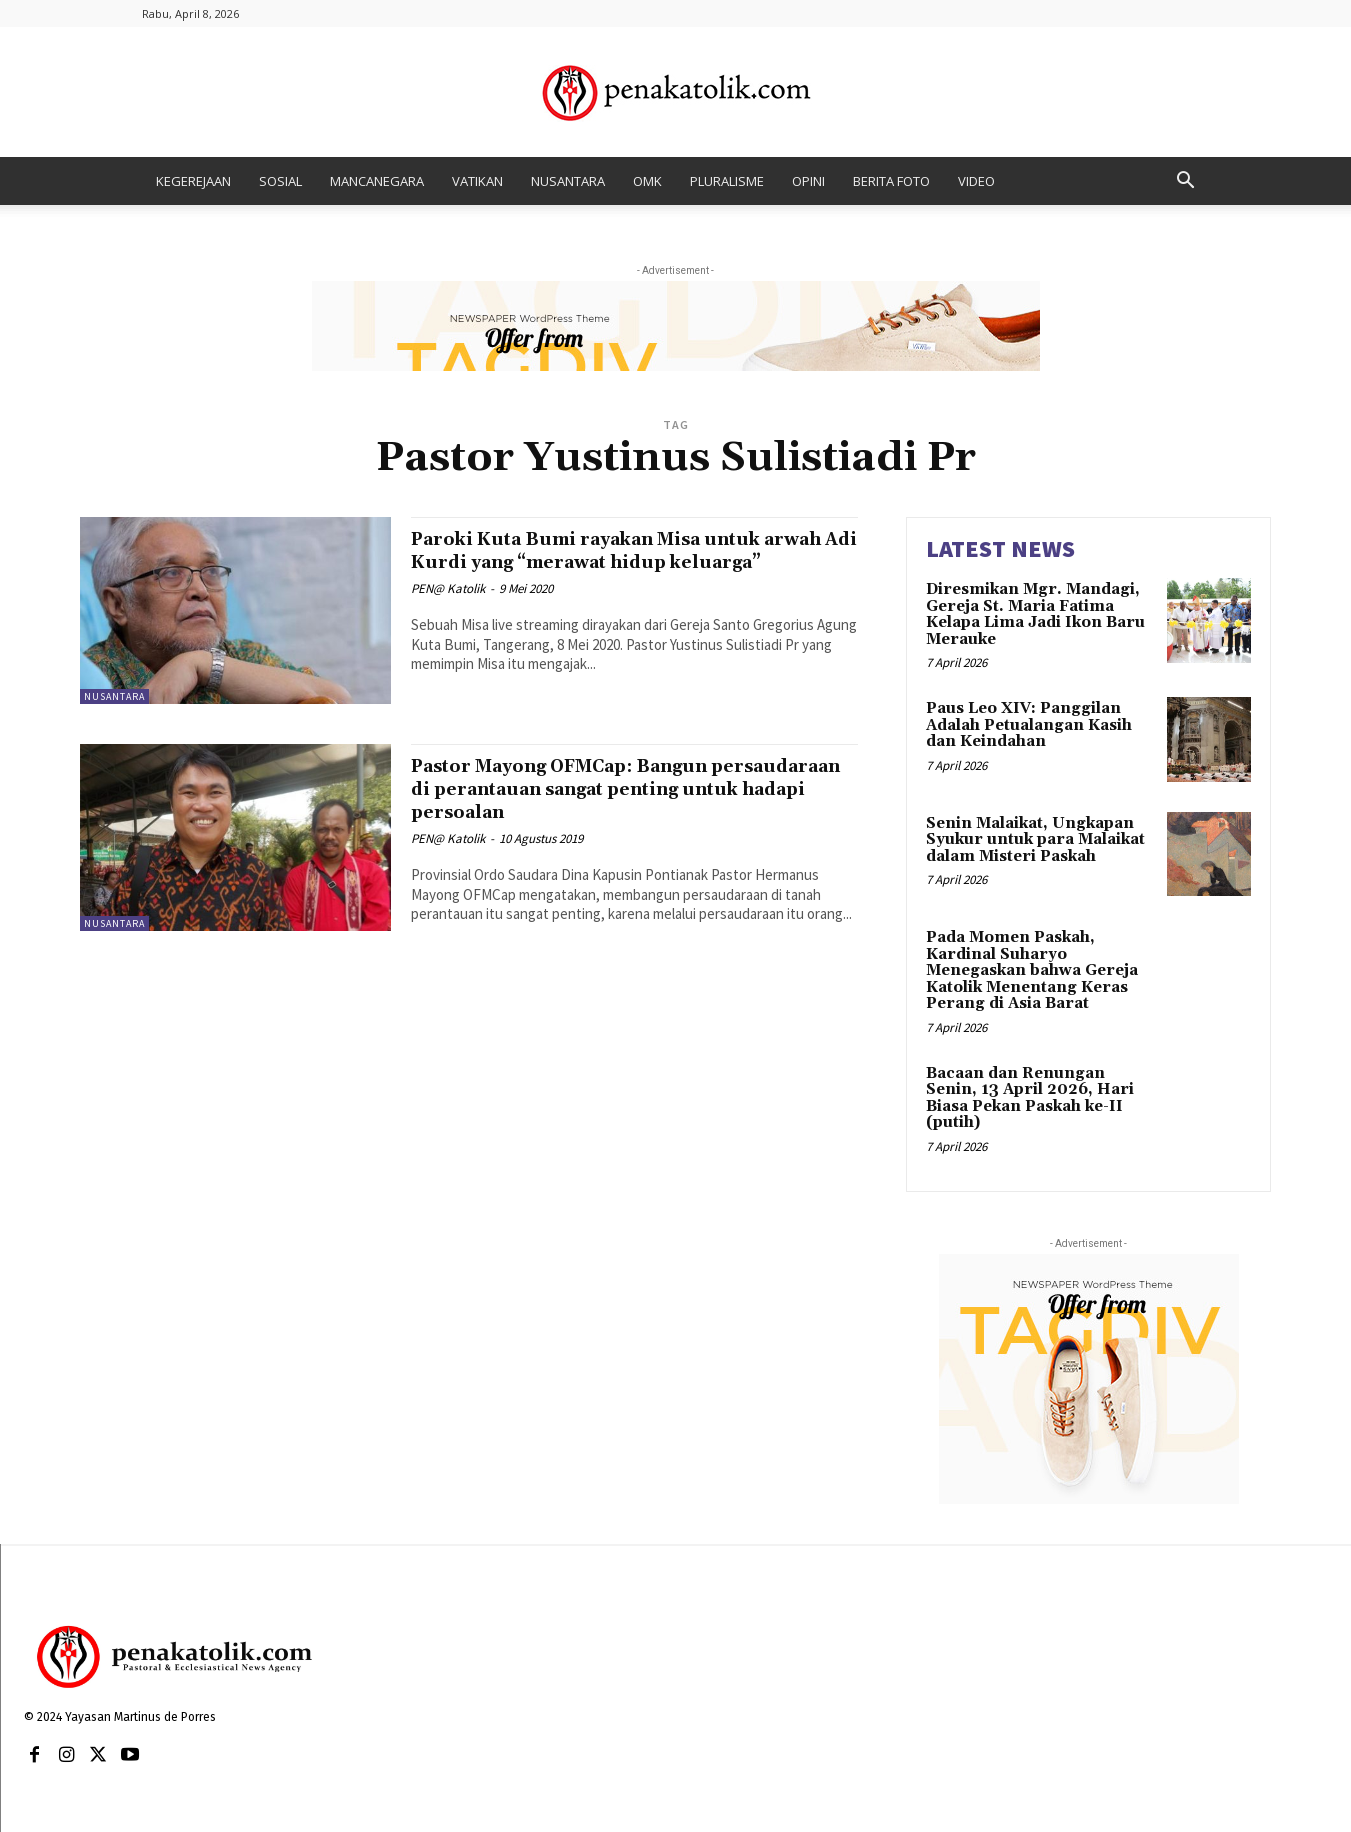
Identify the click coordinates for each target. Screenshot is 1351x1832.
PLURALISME (727, 181)
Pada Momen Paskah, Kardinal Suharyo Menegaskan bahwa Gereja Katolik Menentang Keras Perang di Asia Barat (1032, 970)
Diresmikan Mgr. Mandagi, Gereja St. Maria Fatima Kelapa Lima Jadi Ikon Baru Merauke (1035, 614)
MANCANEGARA (377, 181)
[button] (1186, 182)
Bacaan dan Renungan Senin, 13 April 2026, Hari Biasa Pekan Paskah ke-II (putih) (1030, 1098)
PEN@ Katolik (448, 611)
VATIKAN (477, 181)
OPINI (808, 181)
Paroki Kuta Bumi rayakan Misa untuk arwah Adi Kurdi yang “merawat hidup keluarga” (623, 562)
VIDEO (976, 181)
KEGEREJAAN (193, 181)
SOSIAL (280, 181)
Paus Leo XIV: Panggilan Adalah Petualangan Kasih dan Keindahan (1029, 725)
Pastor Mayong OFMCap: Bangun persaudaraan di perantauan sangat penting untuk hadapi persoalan (607, 789)
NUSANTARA (568, 181)
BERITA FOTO (891, 181)
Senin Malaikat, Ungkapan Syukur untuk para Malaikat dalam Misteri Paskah (1035, 840)
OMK (647, 181)
